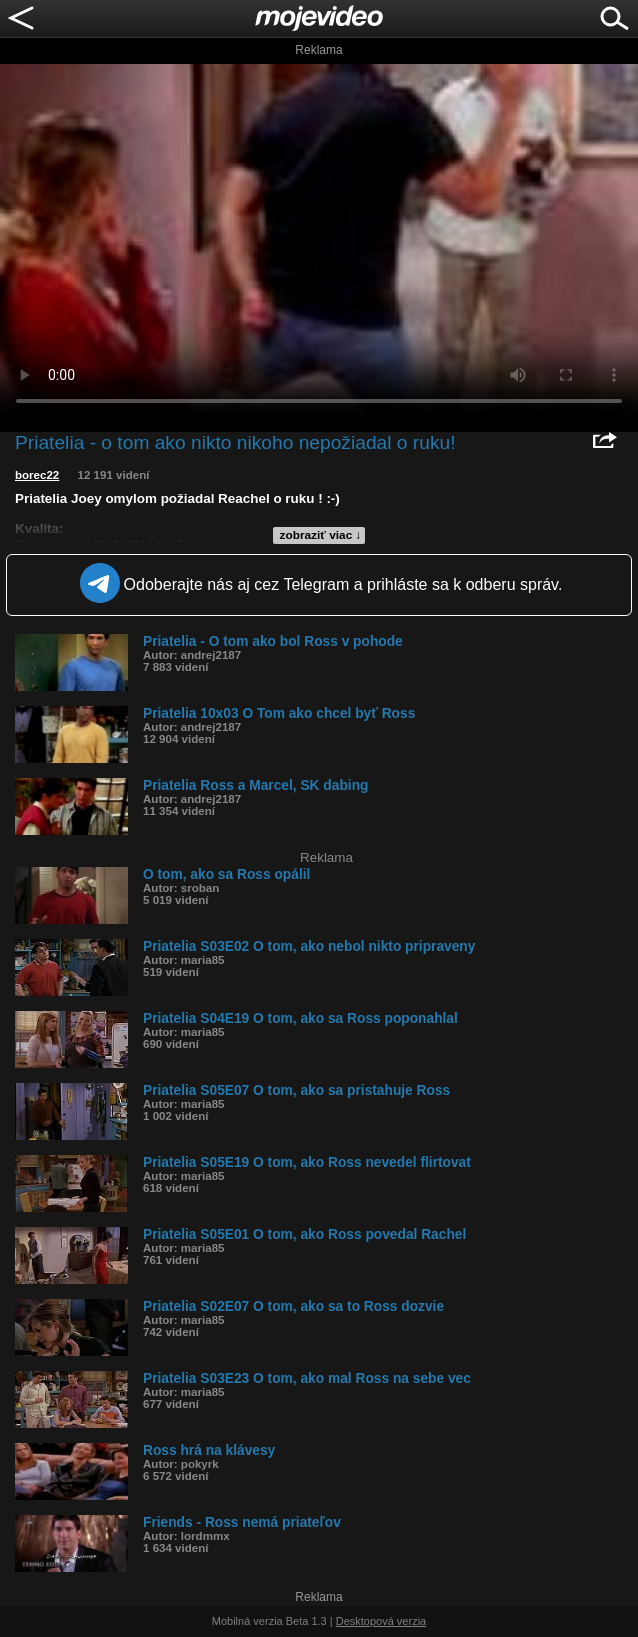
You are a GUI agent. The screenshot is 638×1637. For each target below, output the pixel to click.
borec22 (37, 475)
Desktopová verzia (381, 1621)
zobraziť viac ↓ (321, 535)
